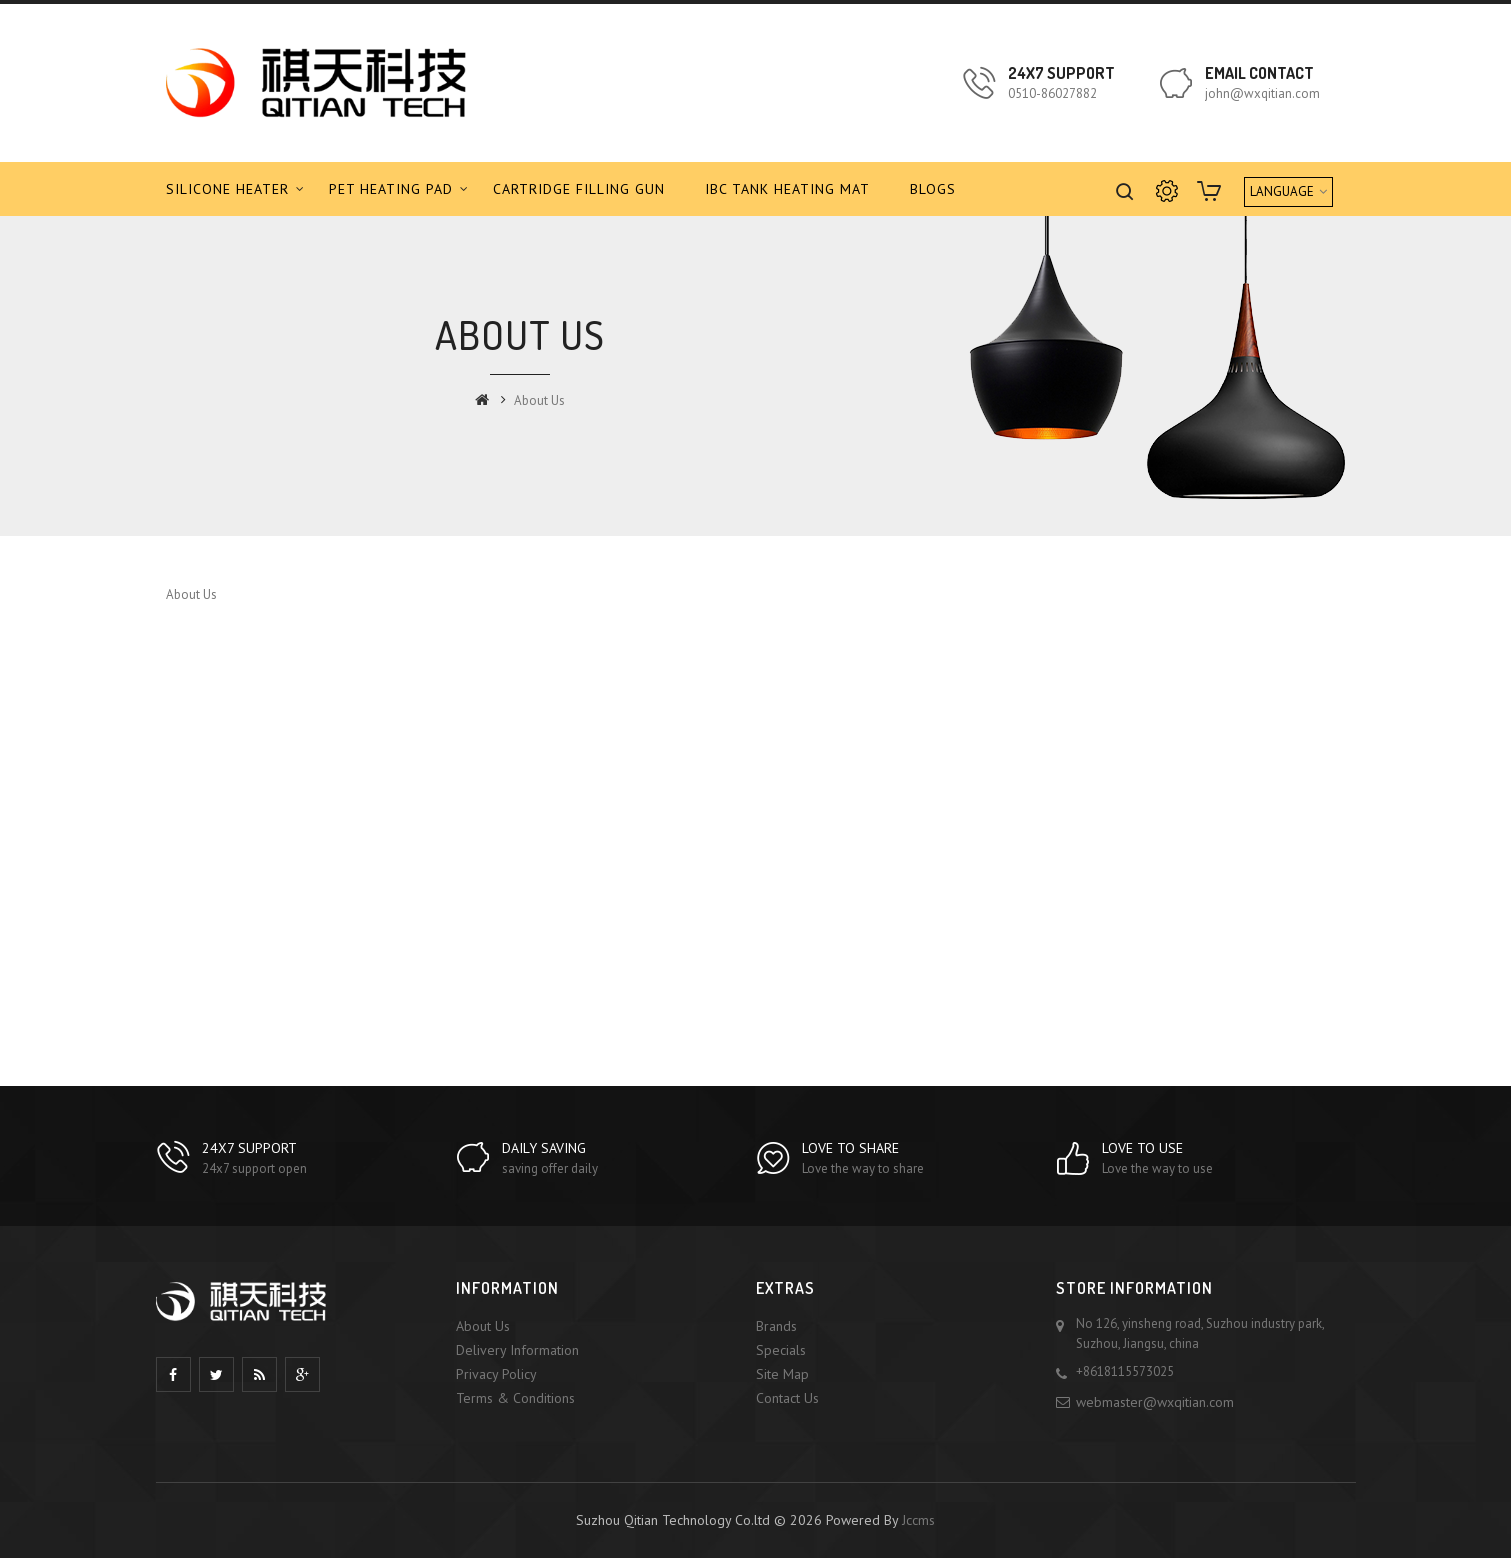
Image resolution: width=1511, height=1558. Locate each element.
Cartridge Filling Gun (579, 189)
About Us (539, 400)
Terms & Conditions (515, 1398)
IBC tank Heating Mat (787, 189)
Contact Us (787, 1398)
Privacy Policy (496, 1374)
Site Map (782, 1374)
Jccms (918, 1520)
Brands (776, 1326)
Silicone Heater (227, 189)
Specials (781, 1350)
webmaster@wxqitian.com (1155, 1402)
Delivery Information (517, 1350)
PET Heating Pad (391, 189)
